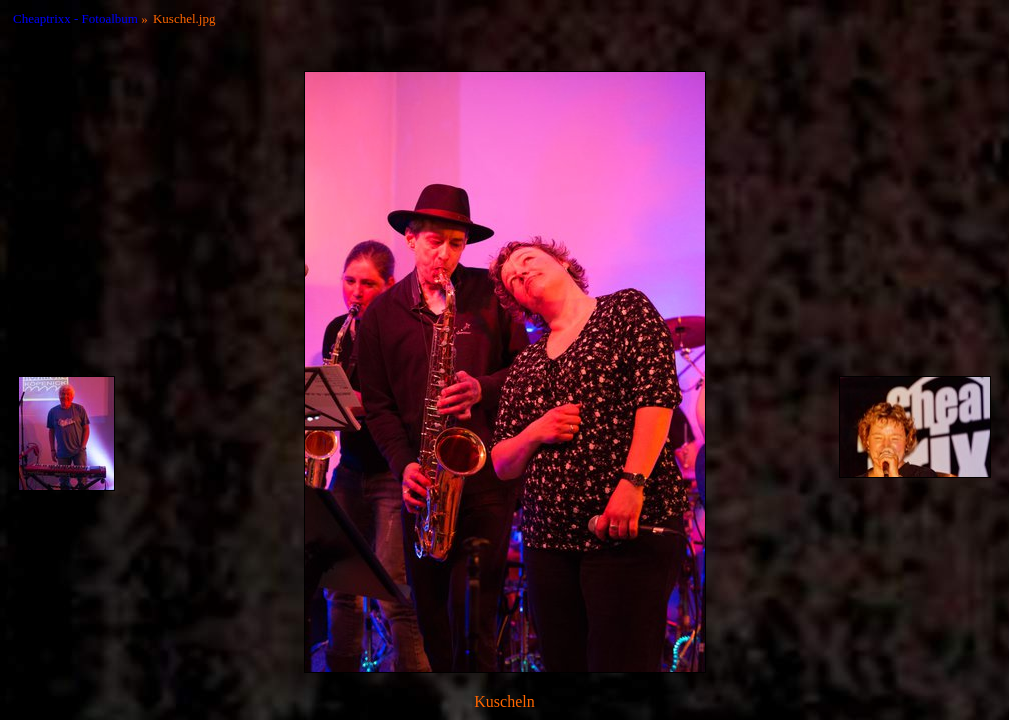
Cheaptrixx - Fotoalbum (75, 18)
